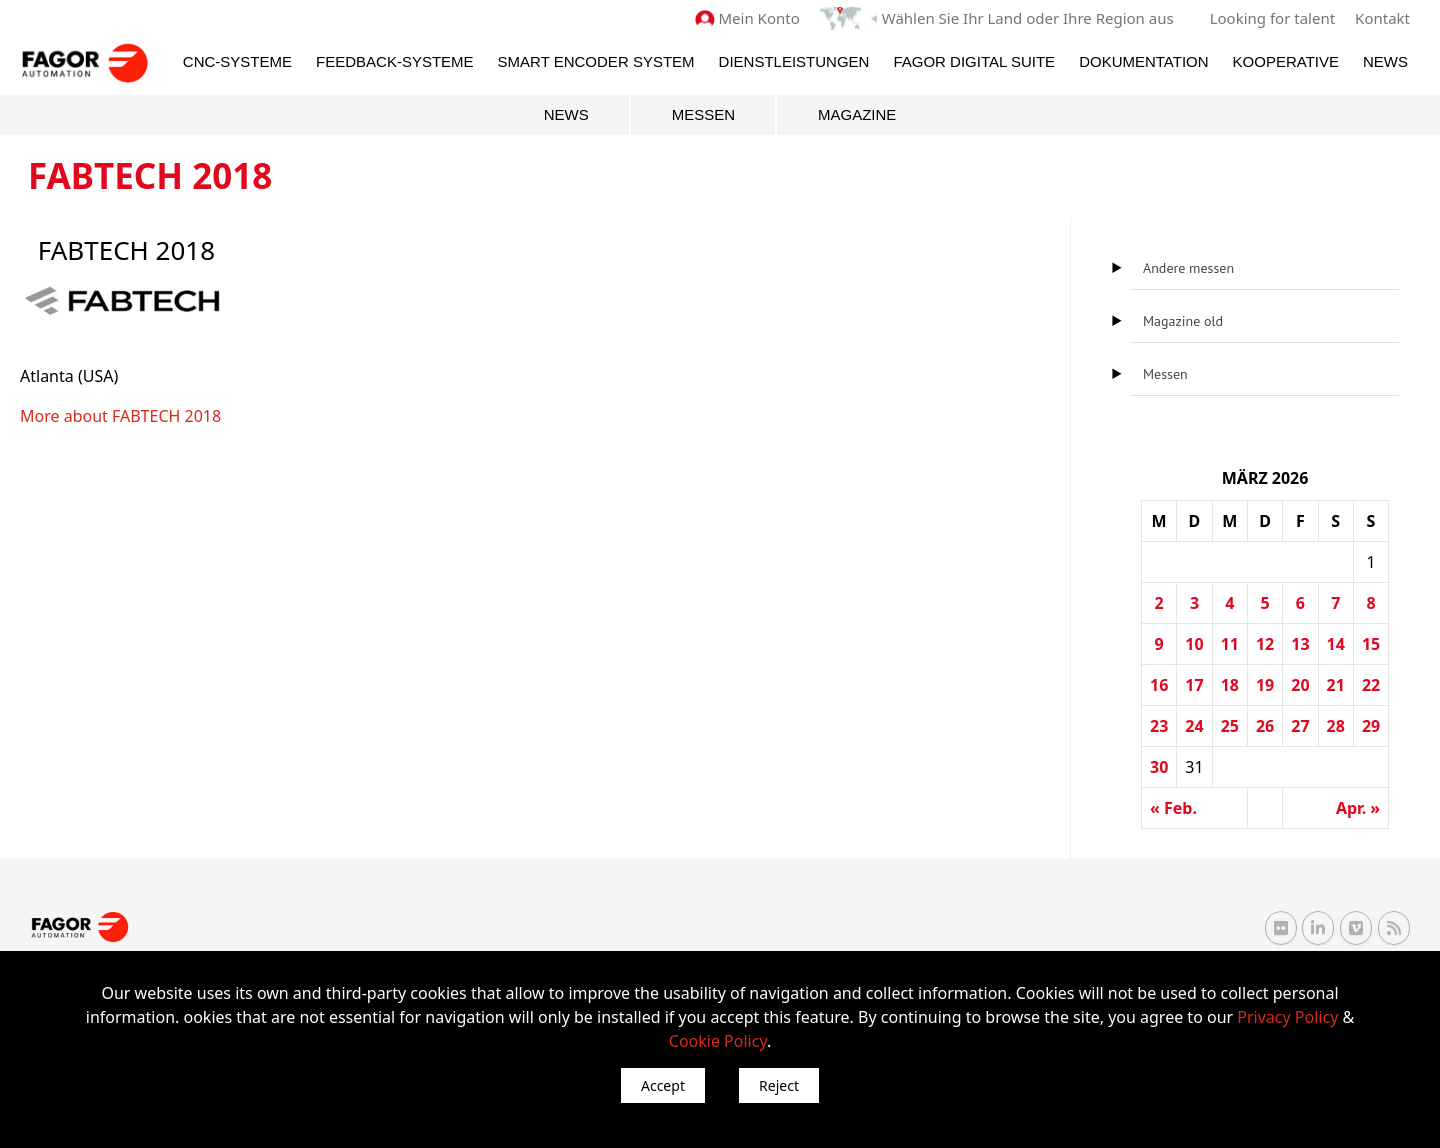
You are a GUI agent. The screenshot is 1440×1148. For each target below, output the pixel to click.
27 (1300, 726)
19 (1265, 685)
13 (1300, 644)
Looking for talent (1272, 18)
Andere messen (1188, 268)
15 (1371, 644)
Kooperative (1286, 61)
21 (1336, 685)
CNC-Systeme (237, 61)
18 (1230, 685)
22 (1371, 685)
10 (1194, 644)
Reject (779, 1085)
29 (1371, 726)
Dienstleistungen (794, 61)
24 (1194, 726)
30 (1159, 767)
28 (1336, 726)
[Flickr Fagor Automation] (1281, 928)
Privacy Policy (1287, 1017)
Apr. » (1358, 808)
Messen (703, 114)
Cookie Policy (718, 1041)
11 (1230, 644)
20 (1300, 685)
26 (1265, 726)
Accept (663, 1085)
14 (1336, 644)
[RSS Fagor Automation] (1394, 928)
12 (1265, 644)
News (1385, 61)
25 (1230, 726)
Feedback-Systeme (395, 61)
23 (1159, 726)
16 (1159, 685)
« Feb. (1173, 808)
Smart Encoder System (596, 61)
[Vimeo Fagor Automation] (1356, 928)
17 (1194, 685)
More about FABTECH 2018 (120, 416)
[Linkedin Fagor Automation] (1318, 928)
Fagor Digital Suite (974, 61)
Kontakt (1382, 18)
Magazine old (1183, 321)
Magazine (857, 114)
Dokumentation (1143, 61)
